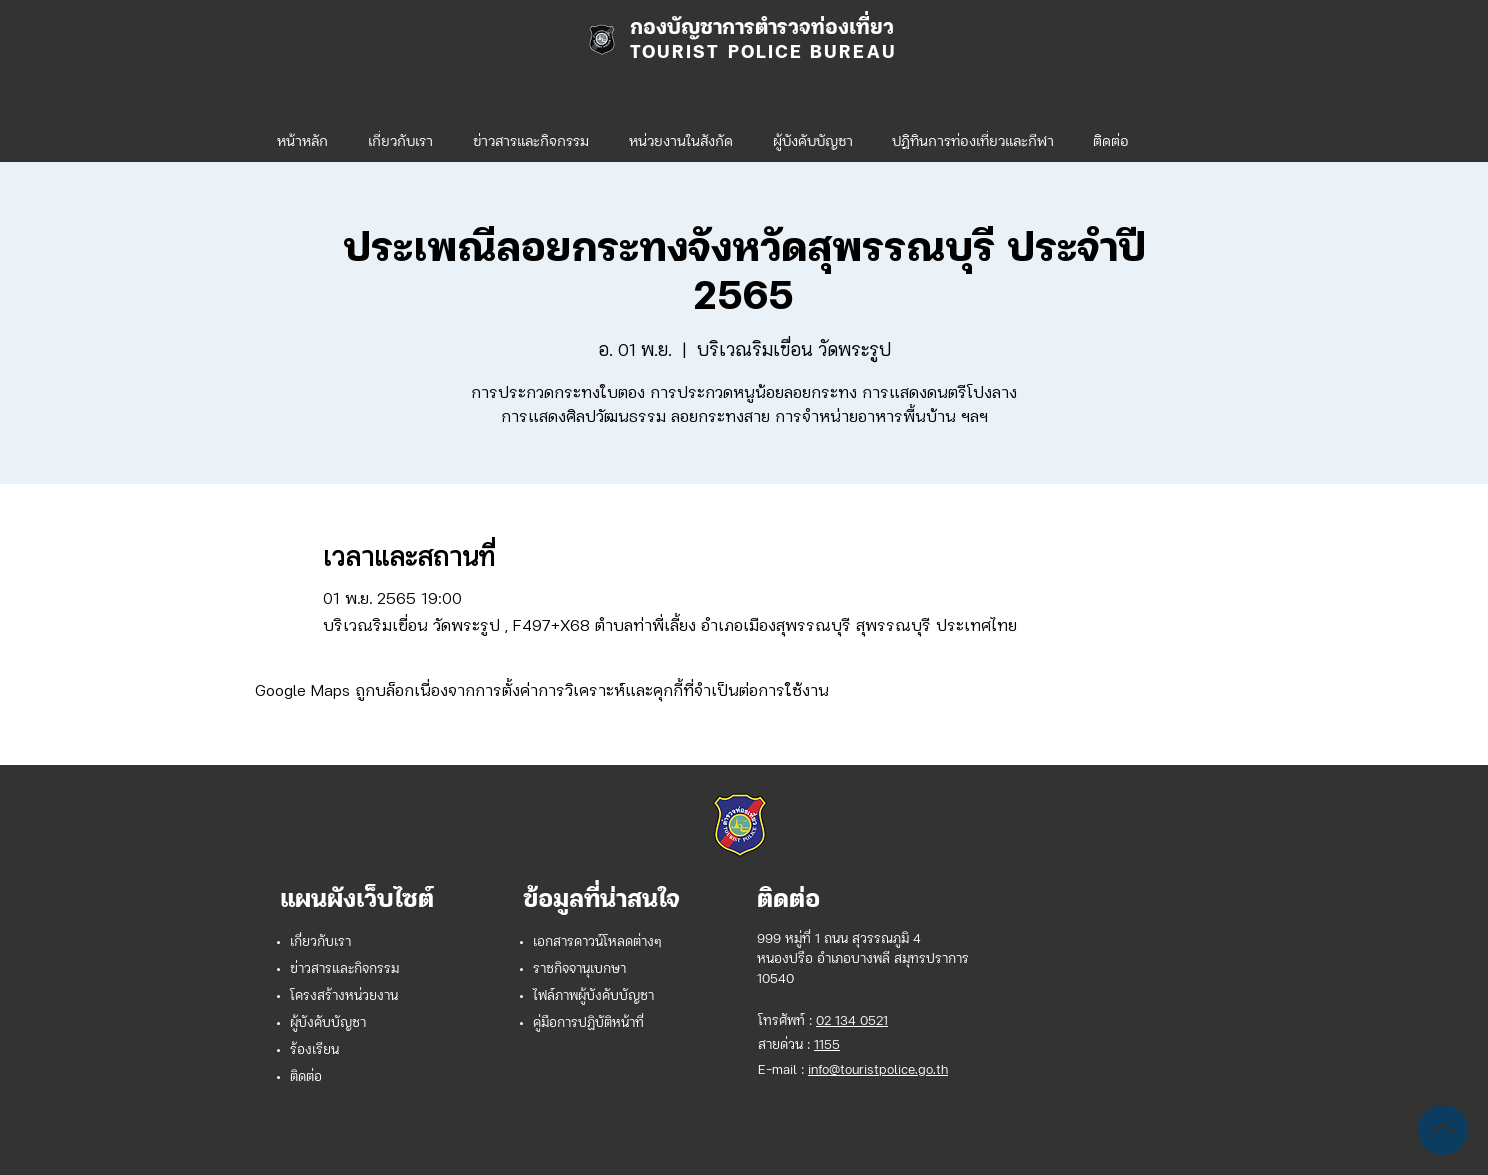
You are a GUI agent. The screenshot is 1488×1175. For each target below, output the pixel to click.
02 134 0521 (852, 1021)
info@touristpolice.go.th (878, 1070)
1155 (827, 1045)
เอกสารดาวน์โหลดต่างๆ (597, 942)
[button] (681, 134)
